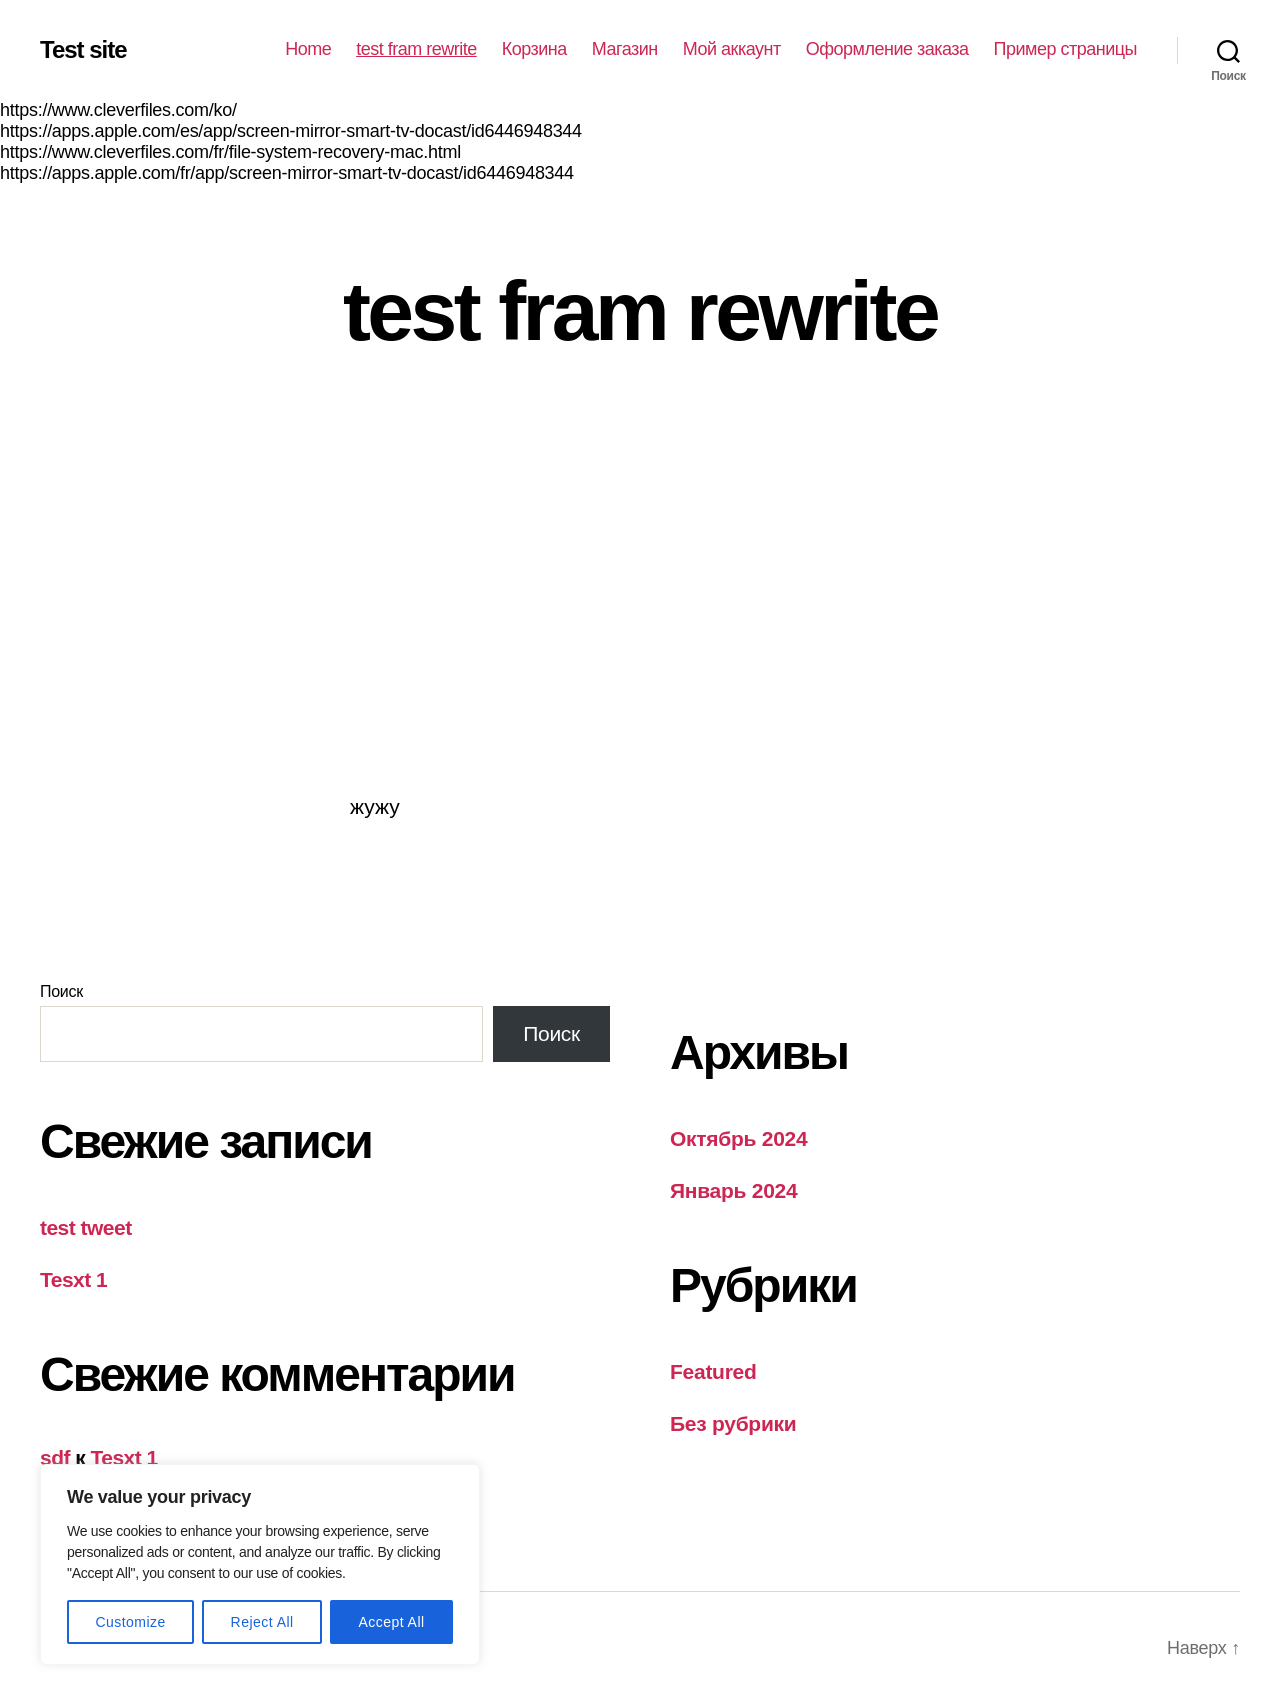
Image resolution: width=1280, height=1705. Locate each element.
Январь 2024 (733, 1190)
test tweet (86, 1227)
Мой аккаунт (732, 49)
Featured (713, 1371)
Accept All (391, 1622)
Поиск (61, 991)
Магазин (625, 49)
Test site (83, 50)
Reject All (262, 1622)
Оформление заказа (887, 49)
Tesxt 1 (73, 1279)
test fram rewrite (416, 49)
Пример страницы (1065, 49)
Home (308, 49)
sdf (55, 1457)
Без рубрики (733, 1423)
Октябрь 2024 (738, 1138)
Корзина (534, 49)
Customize (130, 1622)
